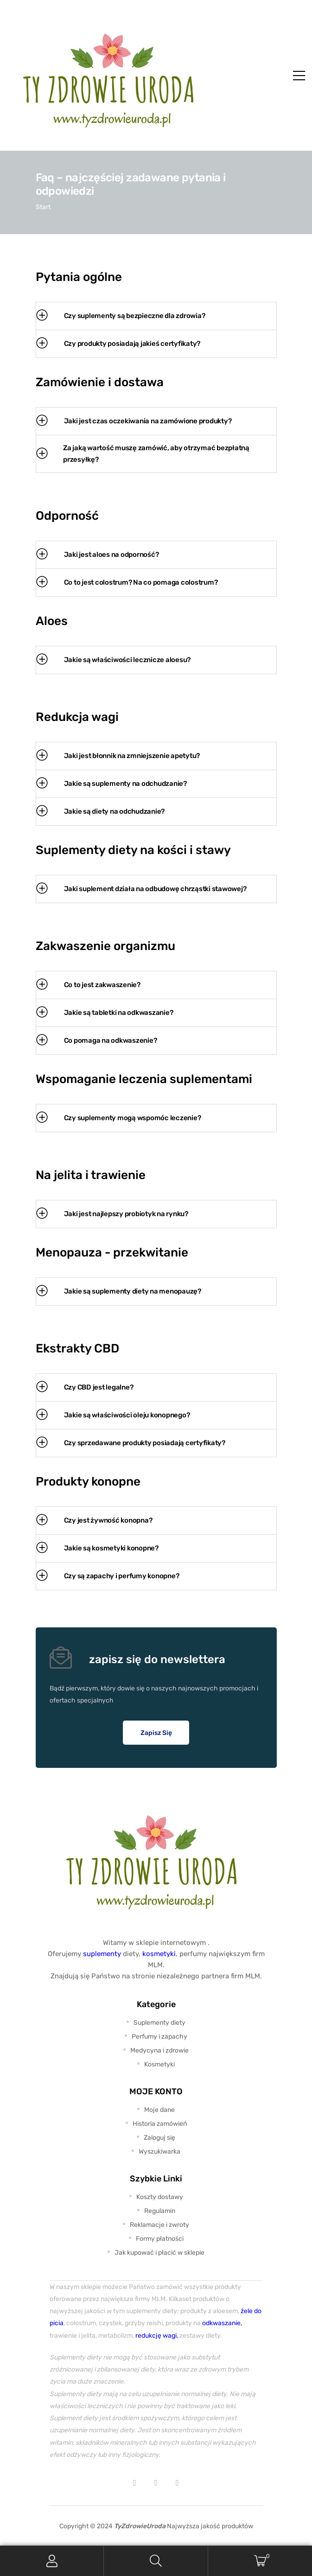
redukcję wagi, (156, 2335)
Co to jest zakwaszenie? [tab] (88, 985)
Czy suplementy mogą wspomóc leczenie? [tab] (118, 1118)
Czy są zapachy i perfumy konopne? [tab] (107, 1576)
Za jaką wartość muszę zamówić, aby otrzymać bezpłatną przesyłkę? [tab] (142, 454)
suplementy (102, 1954)
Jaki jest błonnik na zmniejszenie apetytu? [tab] (118, 756)
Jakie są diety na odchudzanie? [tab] (100, 811)
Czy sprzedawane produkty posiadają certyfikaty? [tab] (130, 1443)
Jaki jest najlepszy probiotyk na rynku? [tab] (112, 1214)
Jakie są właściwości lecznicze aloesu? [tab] (113, 660)
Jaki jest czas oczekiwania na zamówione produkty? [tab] (134, 421)
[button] (156, 1733)
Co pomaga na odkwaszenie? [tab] (96, 1040)
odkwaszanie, (222, 2323)
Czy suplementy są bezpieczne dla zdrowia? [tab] (120, 316)
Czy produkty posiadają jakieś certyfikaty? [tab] (118, 344)
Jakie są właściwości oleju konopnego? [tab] (113, 1415)
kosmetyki (159, 1954)
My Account (52, 2561)
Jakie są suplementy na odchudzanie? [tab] (111, 784)
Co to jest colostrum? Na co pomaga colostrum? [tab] (127, 582)
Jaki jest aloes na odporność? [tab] (97, 554)
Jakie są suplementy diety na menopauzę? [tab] (118, 1291)
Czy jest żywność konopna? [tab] (94, 1520)
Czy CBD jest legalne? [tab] (85, 1387)
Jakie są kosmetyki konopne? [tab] (97, 1548)
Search (156, 2561)
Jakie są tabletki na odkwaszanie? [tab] (104, 1013)
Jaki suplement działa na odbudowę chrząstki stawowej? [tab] (141, 889)
